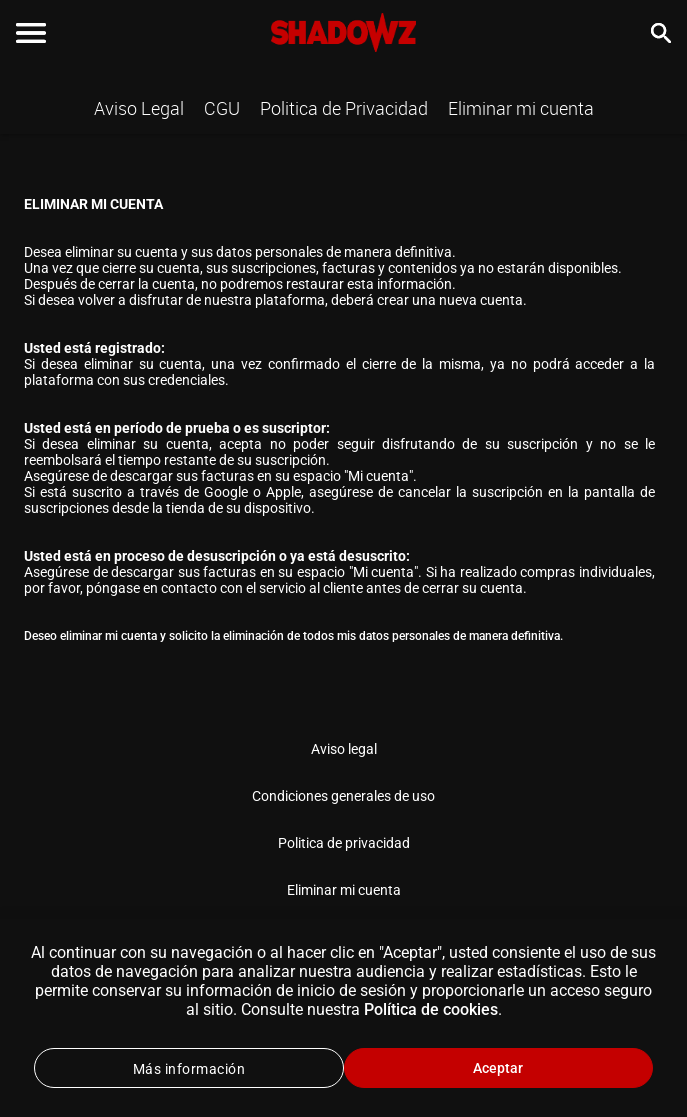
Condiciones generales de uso (343, 796)
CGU (222, 108)
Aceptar (498, 1068)
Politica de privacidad (344, 843)
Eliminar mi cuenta (521, 108)
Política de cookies (431, 1009)
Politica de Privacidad (344, 108)
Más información (189, 1069)
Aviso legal (344, 749)
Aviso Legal (139, 108)
